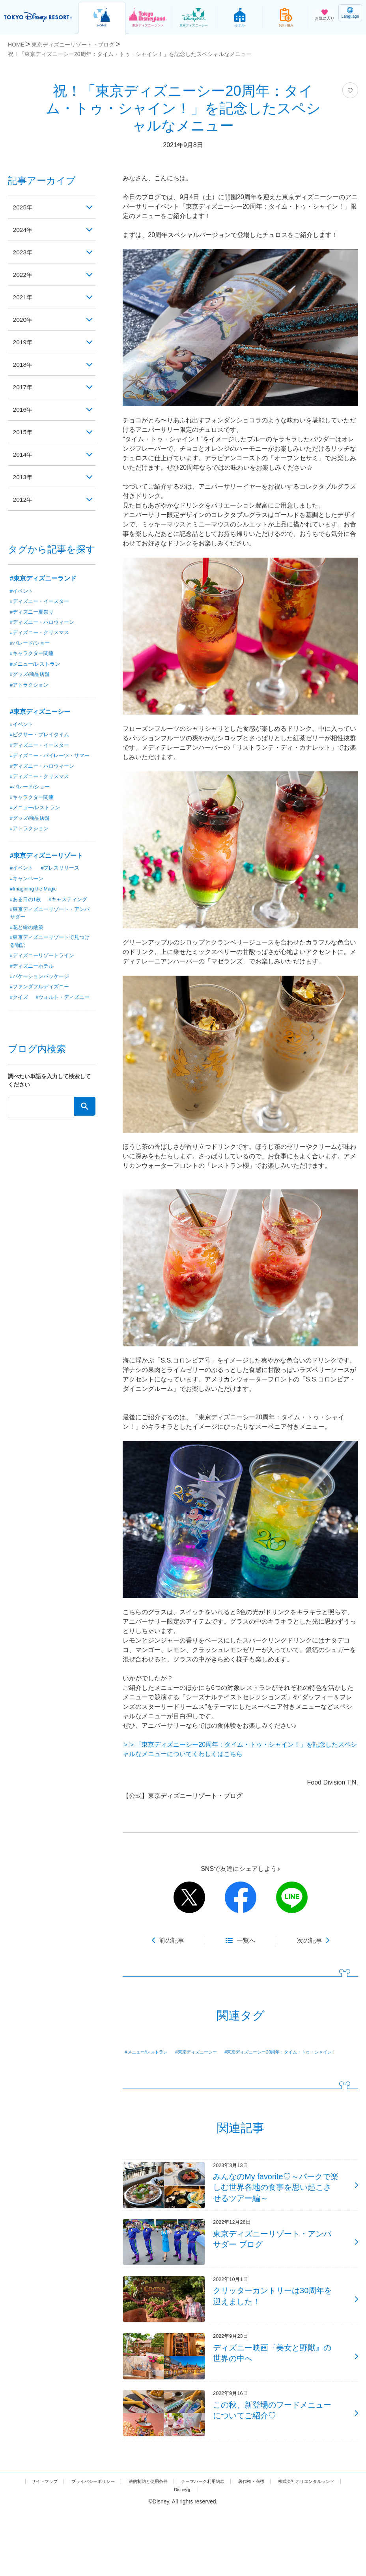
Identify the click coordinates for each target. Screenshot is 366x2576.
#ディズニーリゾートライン (44, 982)
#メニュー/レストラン (152, 2052)
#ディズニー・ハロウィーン (44, 623)
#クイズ (20, 1024)
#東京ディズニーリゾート (46, 867)
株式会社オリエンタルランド (165, 2553)
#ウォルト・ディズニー (39, 1035)
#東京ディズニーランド (43, 578)
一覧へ (246, 1940)
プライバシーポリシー (116, 2545)
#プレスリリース (63, 880)
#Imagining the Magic (36, 901)
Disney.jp (226, 2553)
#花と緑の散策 (28, 952)
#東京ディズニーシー (213, 2052)
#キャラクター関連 (33, 654)
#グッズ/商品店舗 (31, 676)
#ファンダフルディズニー (42, 1014)
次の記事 (309, 1940)
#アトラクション (31, 686)
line (292, 1897)
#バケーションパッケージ (42, 1003)
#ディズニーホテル (33, 992)
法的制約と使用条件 (183, 2545)
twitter (189, 1897)
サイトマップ (58, 2545)
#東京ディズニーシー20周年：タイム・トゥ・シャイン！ (195, 2062)
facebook (240, 1897)
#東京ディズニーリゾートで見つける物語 (50, 967)
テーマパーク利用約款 (249, 2545)
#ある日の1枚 (27, 912)
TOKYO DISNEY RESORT (39, 17)
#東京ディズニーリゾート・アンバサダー (50, 937)
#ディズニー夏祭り (33, 612)
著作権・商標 (307, 2545)
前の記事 (171, 1940)
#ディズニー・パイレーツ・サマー (50, 762)
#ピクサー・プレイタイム (42, 737)
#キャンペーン (28, 891)
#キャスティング (31, 923)
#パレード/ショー (31, 644)
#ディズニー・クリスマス (42, 633)
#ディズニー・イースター (42, 601)
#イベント (22, 591)
